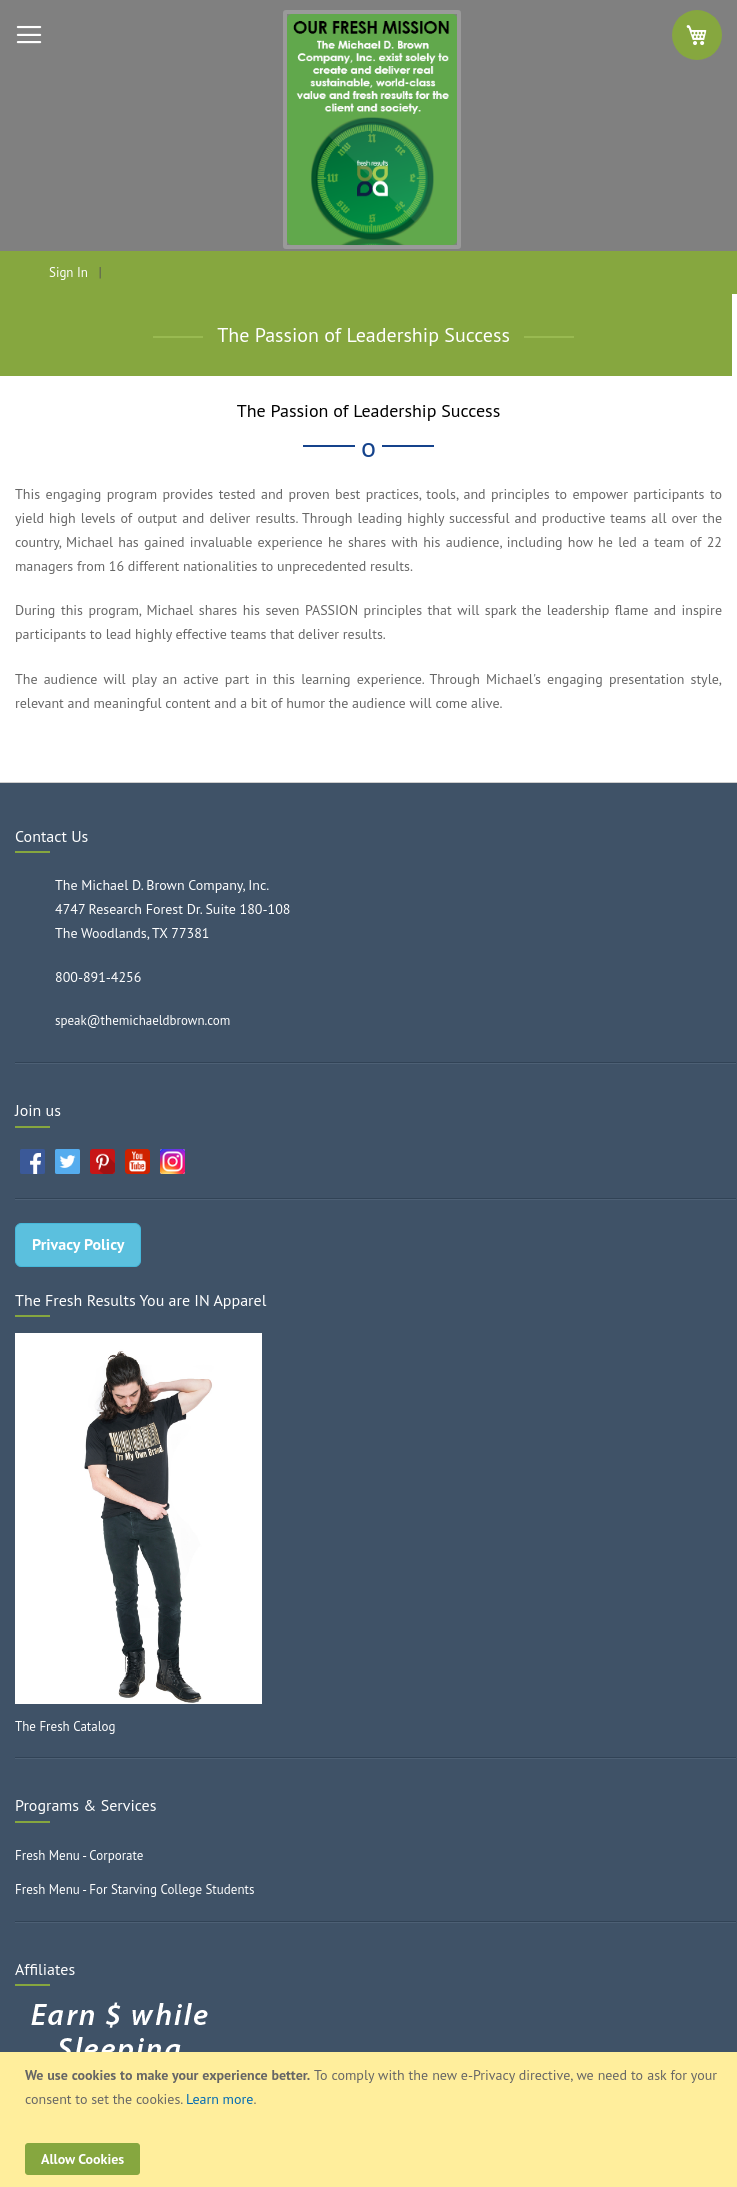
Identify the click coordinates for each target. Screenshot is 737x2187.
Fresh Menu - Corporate (79, 1855)
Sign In (68, 272)
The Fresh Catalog (65, 1726)
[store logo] (368, 129)
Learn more (219, 2099)
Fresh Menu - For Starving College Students (134, 1889)
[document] (371, 2119)
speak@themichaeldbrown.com (142, 1020)
